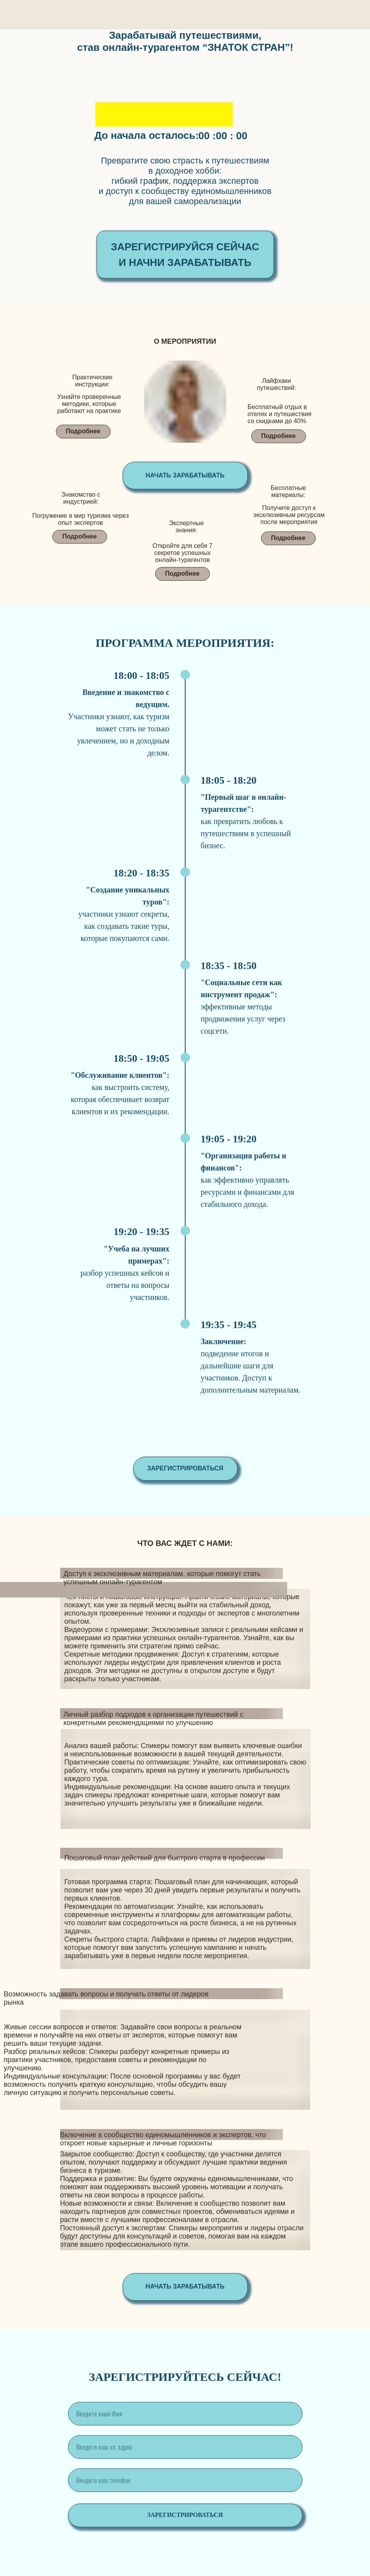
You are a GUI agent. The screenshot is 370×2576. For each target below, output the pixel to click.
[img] (185, 419)
